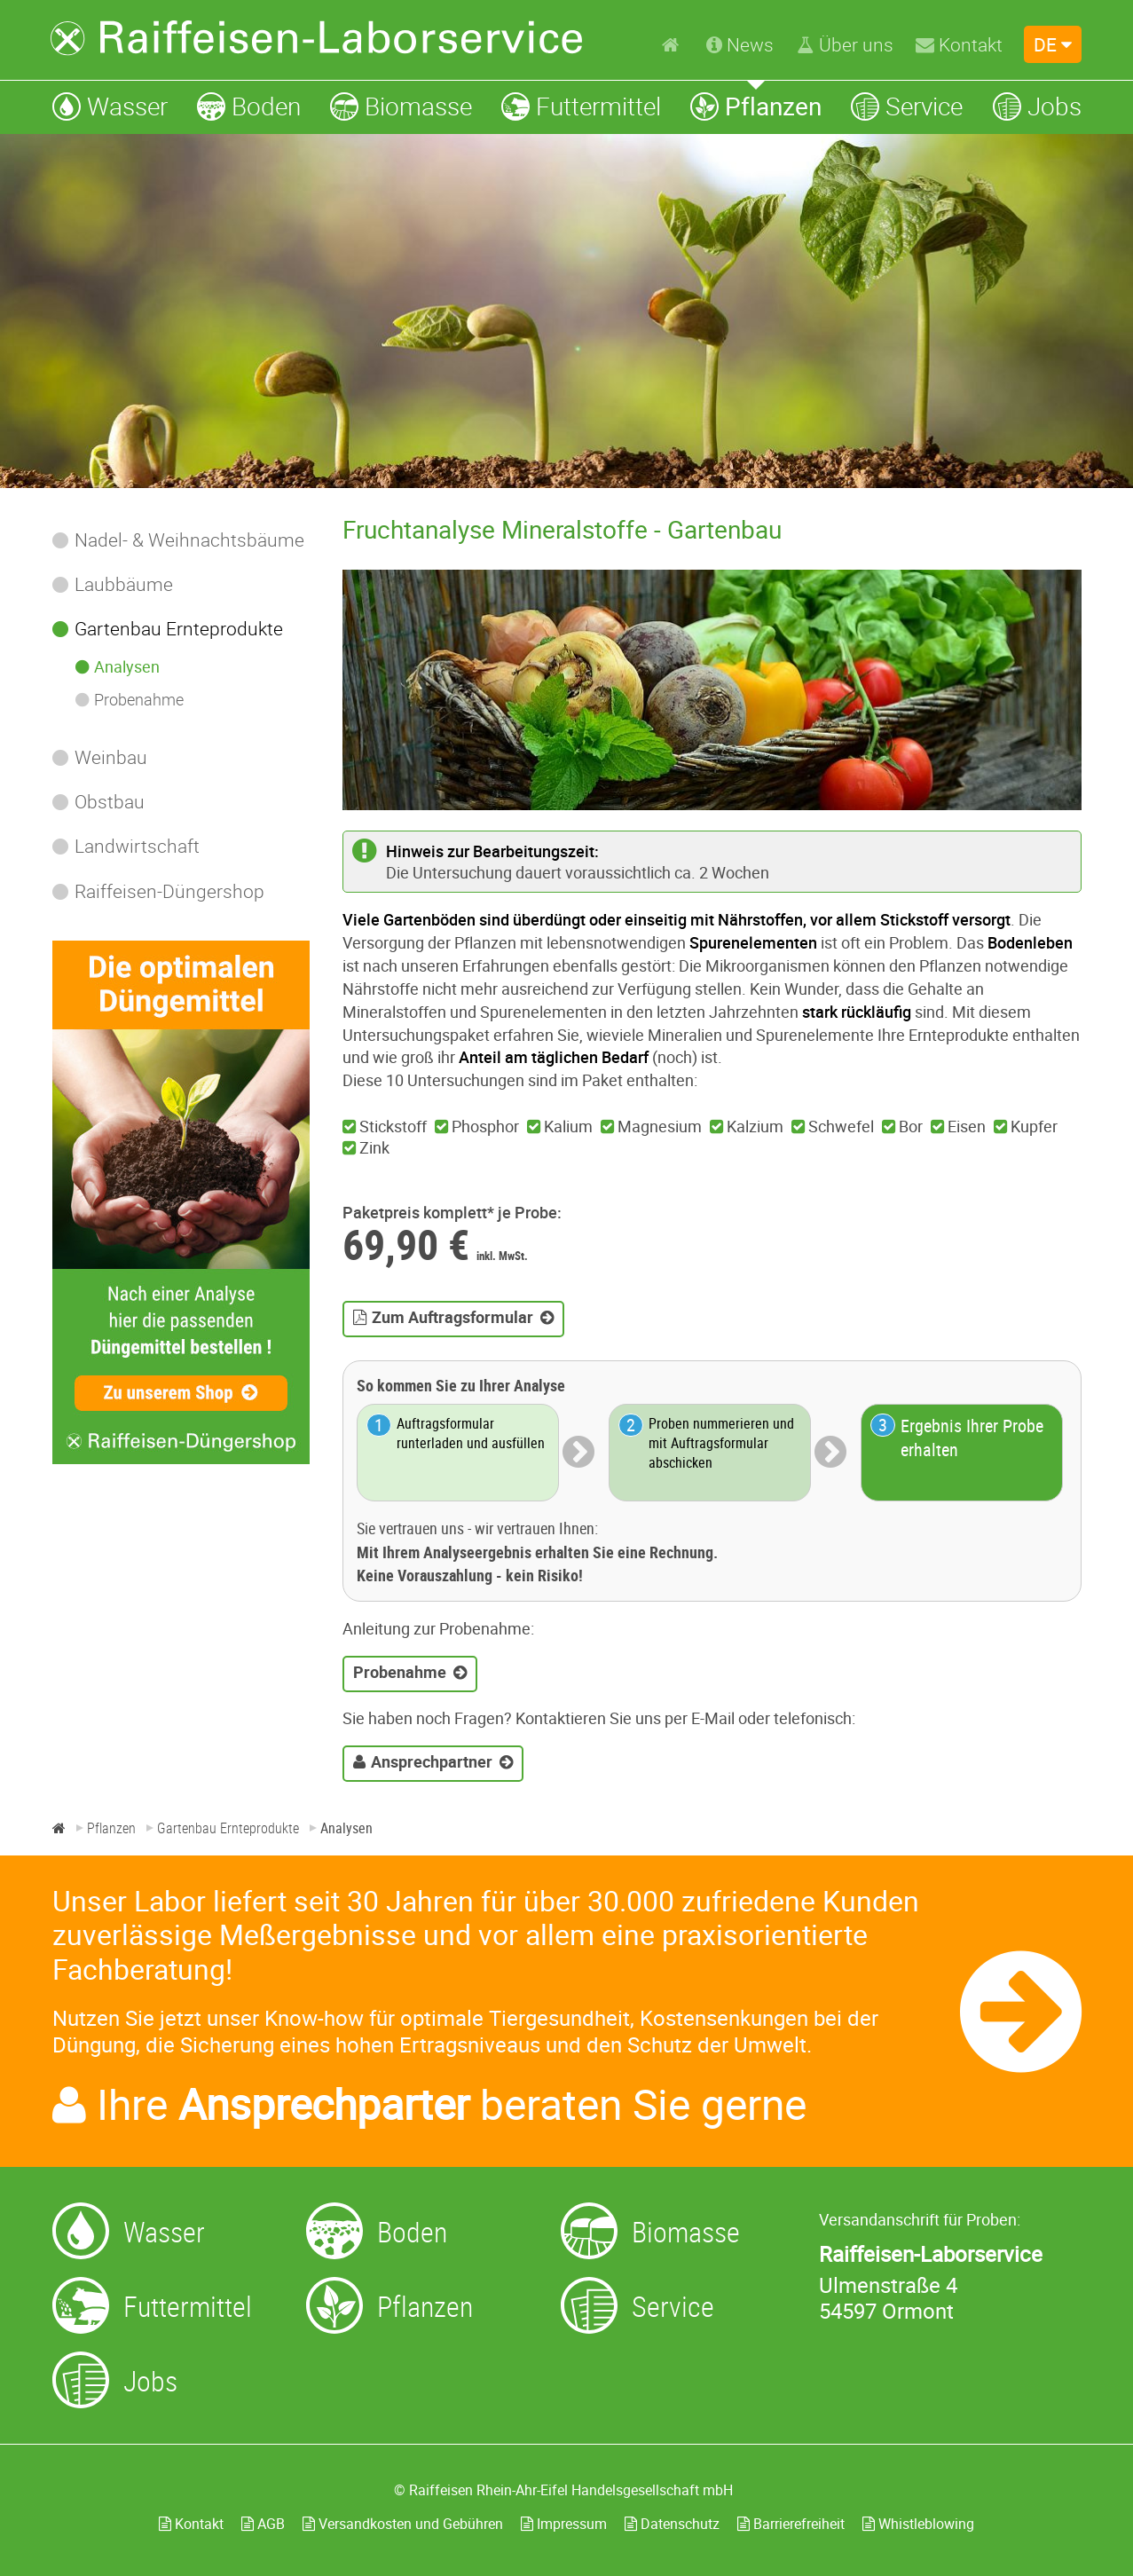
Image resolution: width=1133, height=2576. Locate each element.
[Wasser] (110, 105)
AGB (263, 2523)
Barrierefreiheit (791, 2523)
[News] (740, 44)
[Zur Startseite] (317, 38)
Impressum (564, 2523)
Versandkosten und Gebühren (403, 2523)
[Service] (907, 105)
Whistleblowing (918, 2523)
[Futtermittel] (581, 105)
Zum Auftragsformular (452, 1316)
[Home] (673, 43)
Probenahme (399, 1671)
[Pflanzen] (756, 105)
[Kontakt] (959, 44)
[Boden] (249, 105)
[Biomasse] (401, 105)
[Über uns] (845, 44)
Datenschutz (672, 2523)
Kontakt (191, 2523)
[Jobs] (1037, 105)
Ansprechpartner (431, 1761)
